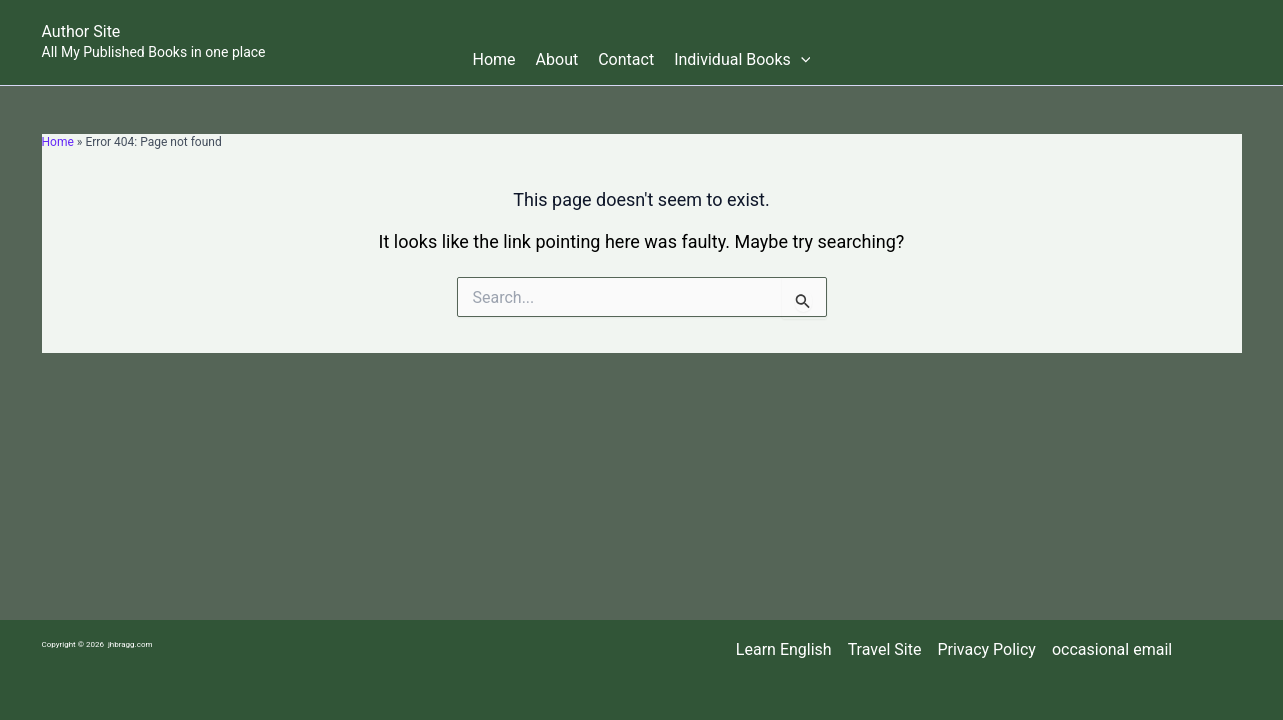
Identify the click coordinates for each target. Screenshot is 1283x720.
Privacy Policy (986, 649)
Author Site (81, 31)
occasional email (1112, 649)
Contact (626, 59)
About (557, 59)
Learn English (784, 649)
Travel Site (885, 649)
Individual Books (742, 60)
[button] (801, 60)
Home (494, 59)
